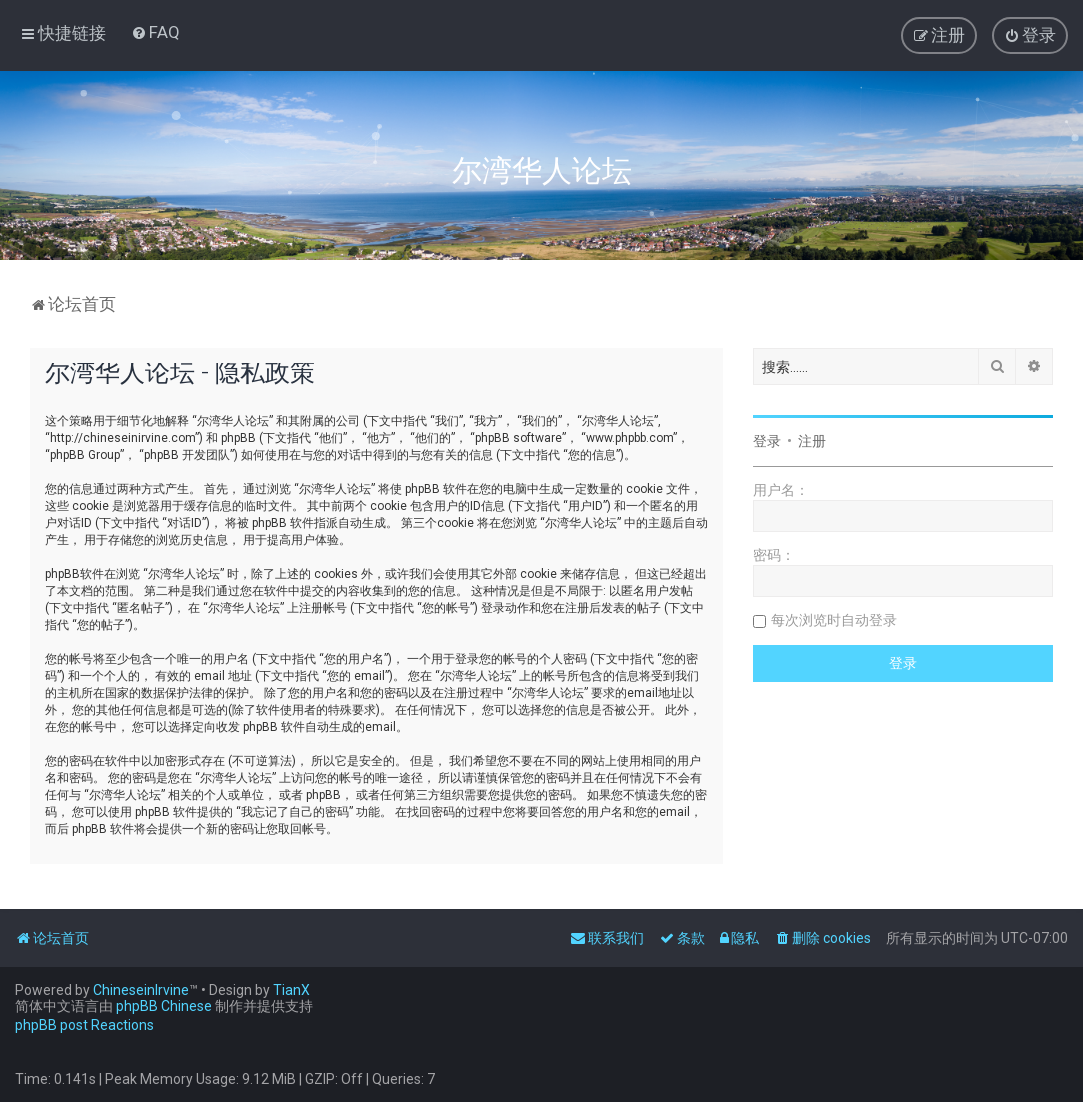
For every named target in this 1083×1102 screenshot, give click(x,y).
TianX (291, 990)
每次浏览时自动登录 (834, 620)
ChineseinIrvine (141, 990)
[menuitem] (155, 32)
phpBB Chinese (164, 1006)
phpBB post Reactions (84, 1025)
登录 (767, 441)
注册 (812, 441)
